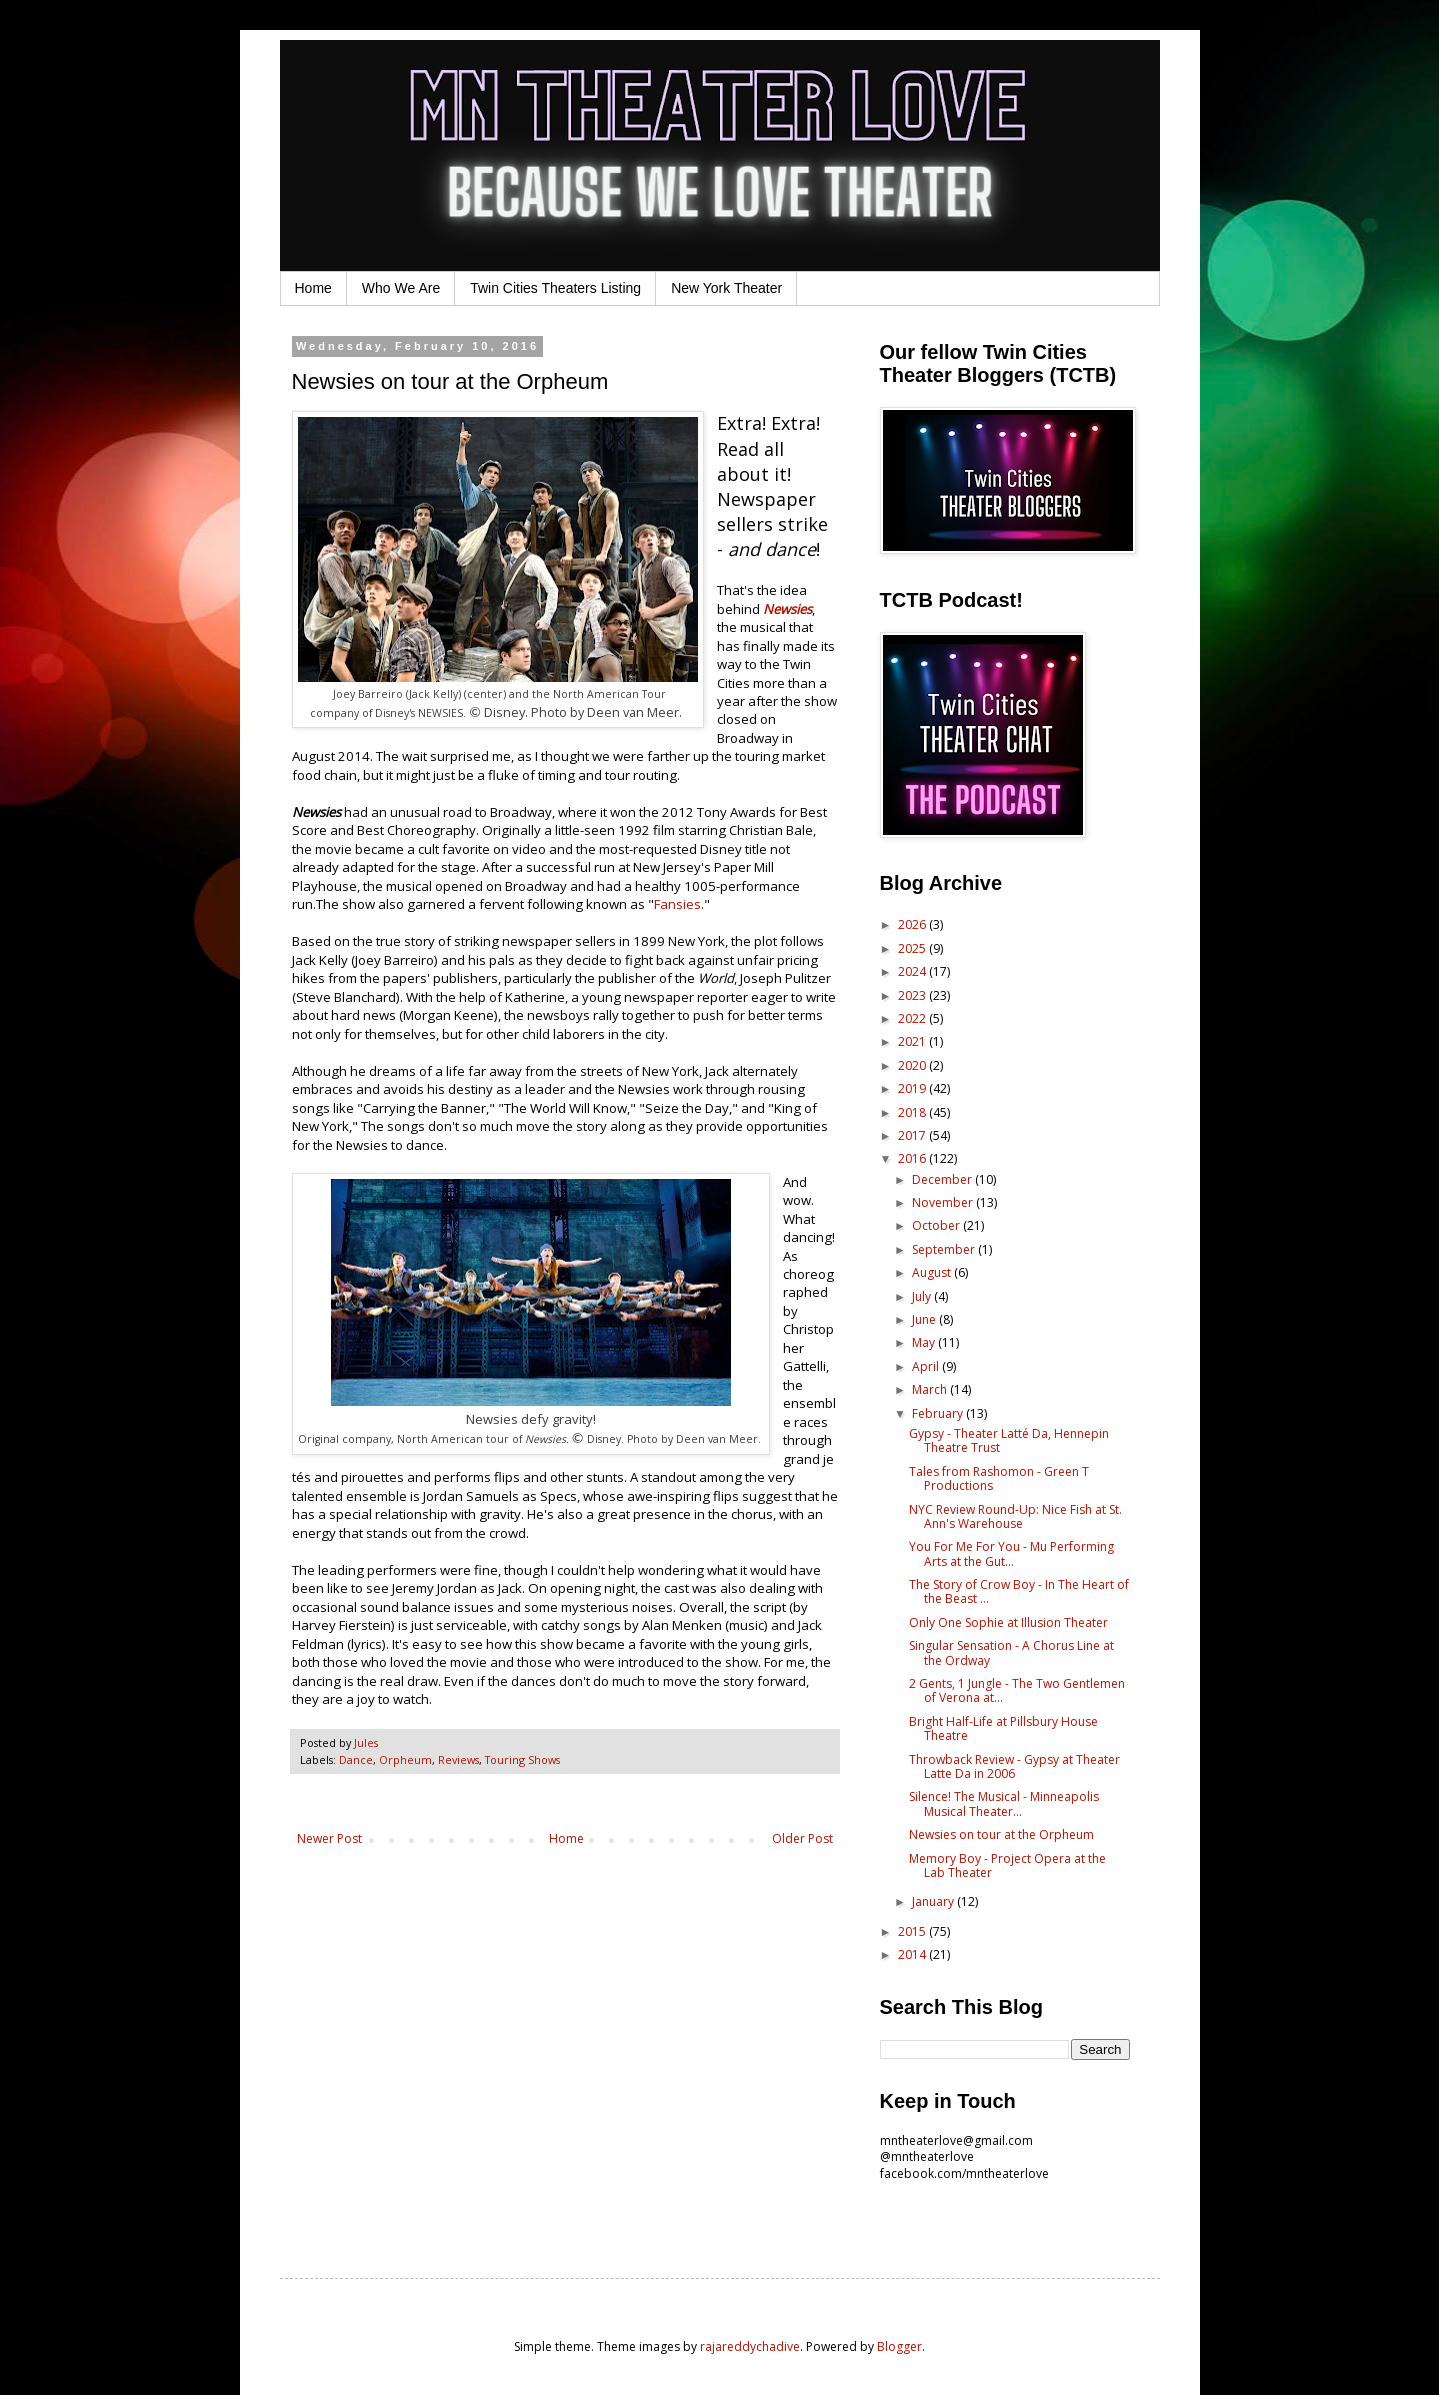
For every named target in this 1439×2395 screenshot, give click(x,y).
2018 (913, 1112)
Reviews (458, 1759)
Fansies (677, 904)
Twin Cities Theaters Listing (555, 288)
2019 (913, 1088)
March (931, 1389)
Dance (356, 1759)
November (944, 1202)
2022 (913, 1018)
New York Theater (726, 288)
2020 (913, 1065)
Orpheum (405, 1759)
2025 (913, 948)
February (939, 1413)
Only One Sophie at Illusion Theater (1008, 1622)
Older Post (802, 1838)
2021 (913, 1041)
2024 (913, 971)
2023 (913, 995)
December (943, 1179)
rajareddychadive (750, 2346)
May (925, 1342)
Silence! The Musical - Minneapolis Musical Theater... (1004, 1803)
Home (313, 288)
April (927, 1366)
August (933, 1272)
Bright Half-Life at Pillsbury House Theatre (1003, 1728)
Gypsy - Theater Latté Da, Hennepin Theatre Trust (1009, 1440)
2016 (913, 1158)
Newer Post (329, 1838)
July (923, 1296)
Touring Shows (522, 1759)
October (937, 1225)
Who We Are (401, 288)
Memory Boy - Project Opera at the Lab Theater (1007, 1865)
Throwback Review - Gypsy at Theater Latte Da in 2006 (1014, 1766)
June (925, 1319)
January (934, 1901)
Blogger (899, 2346)
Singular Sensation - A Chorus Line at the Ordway (1011, 1652)
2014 (913, 1954)
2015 (913, 1931)
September (945, 1249)
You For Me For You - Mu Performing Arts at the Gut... (1011, 1553)
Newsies (787, 609)
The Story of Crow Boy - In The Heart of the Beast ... (1019, 1591)
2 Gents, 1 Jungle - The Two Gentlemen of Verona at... (1017, 1690)
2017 (913, 1135)
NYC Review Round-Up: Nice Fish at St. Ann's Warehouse (1015, 1516)
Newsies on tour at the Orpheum (1001, 1834)
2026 (913, 924)
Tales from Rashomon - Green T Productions (999, 1478)
